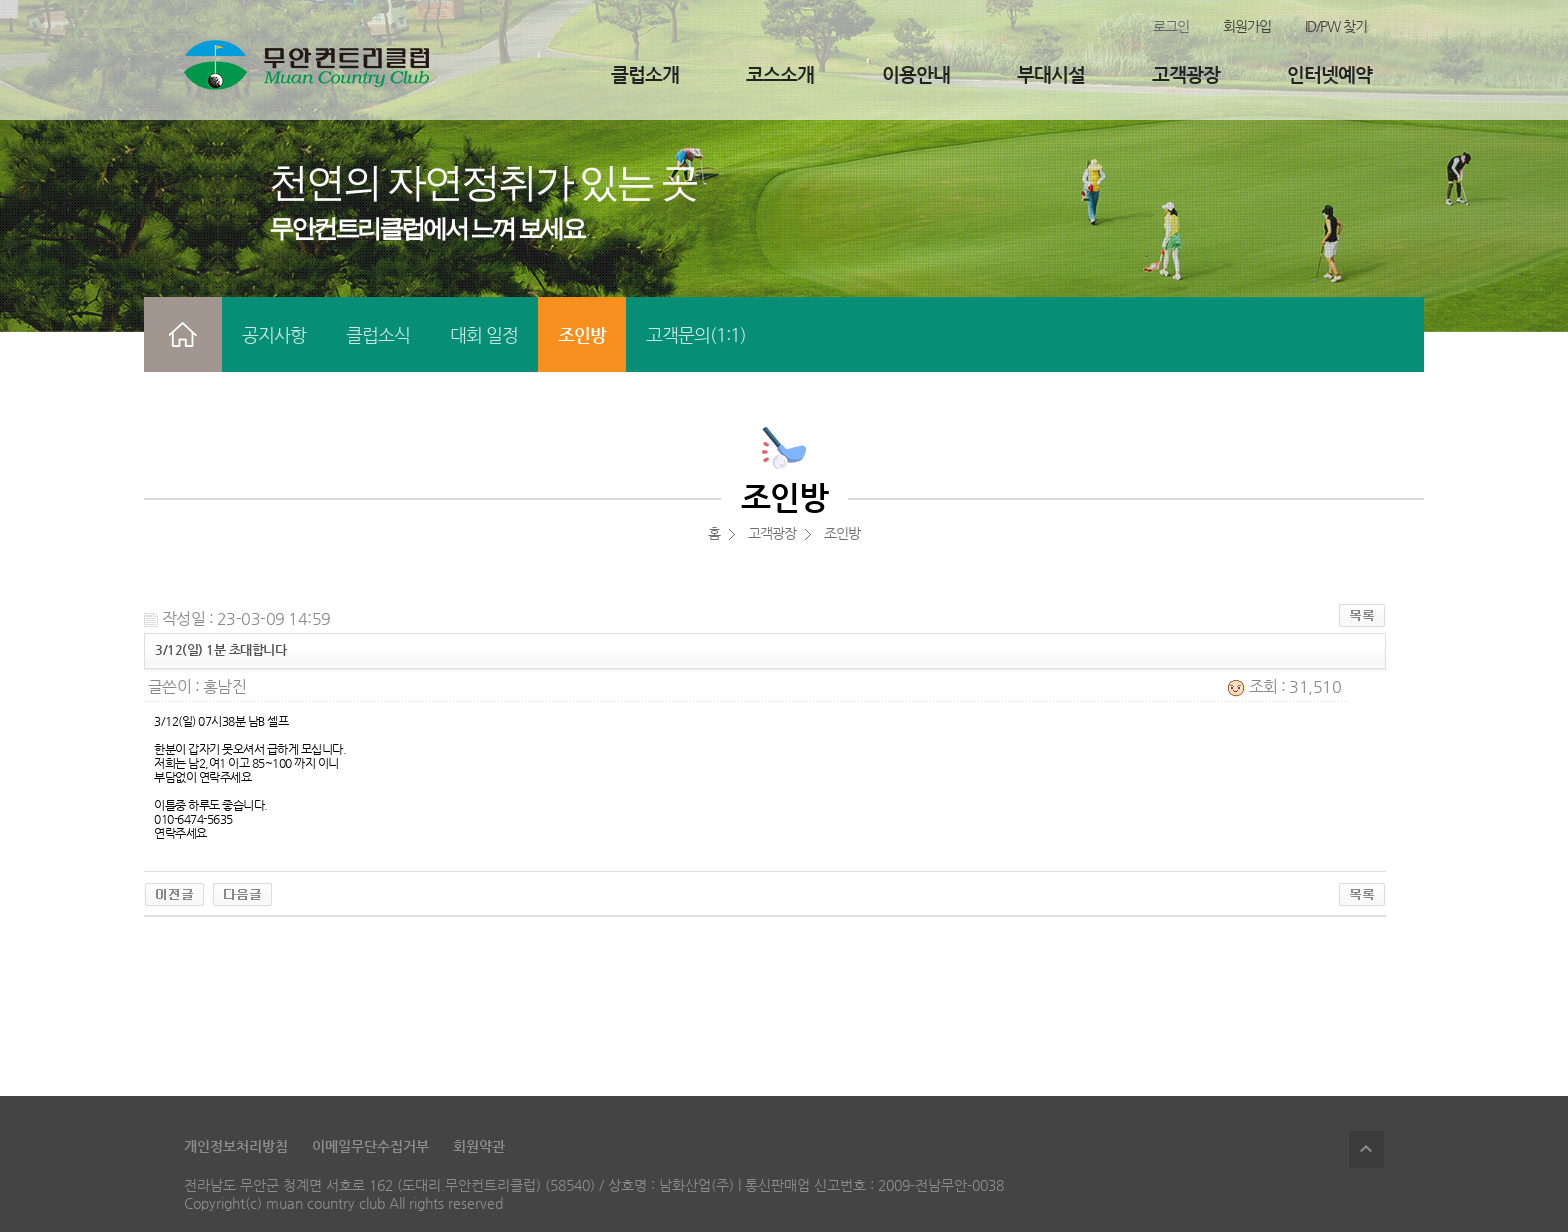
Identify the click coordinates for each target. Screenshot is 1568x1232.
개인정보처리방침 (236, 1146)
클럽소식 (378, 334)
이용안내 (916, 74)
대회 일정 (484, 334)
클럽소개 (645, 74)
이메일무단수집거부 (370, 1146)
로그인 (1171, 26)
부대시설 (1051, 74)
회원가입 (1247, 26)
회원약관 (479, 1146)
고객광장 (1186, 74)
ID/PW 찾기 (1336, 26)
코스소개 (780, 74)
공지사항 (274, 334)
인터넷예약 (1329, 74)
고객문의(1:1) (696, 334)
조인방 (582, 334)
